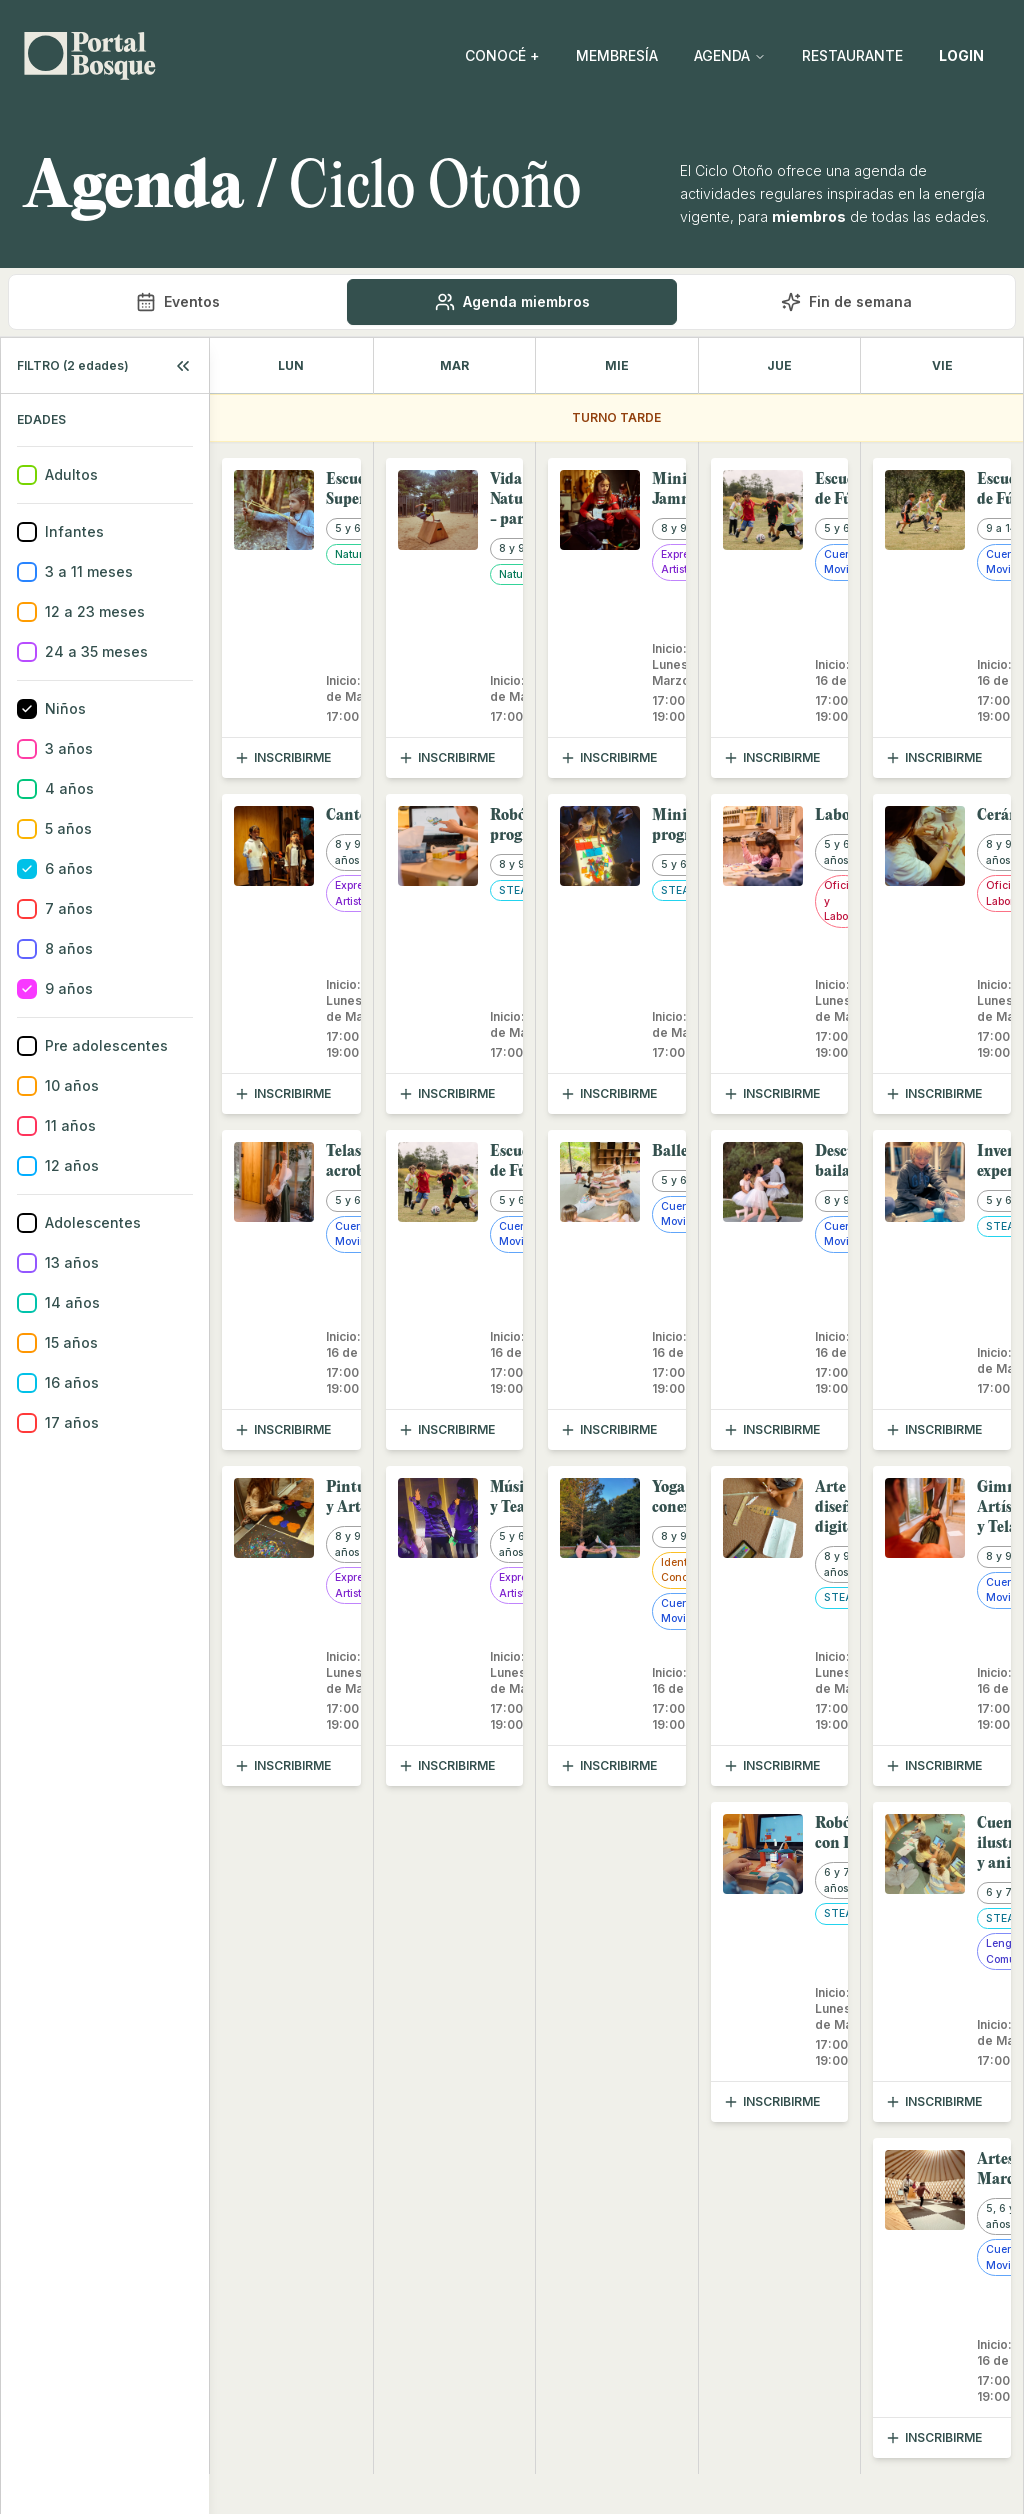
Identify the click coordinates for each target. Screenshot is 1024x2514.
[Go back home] (90, 56)
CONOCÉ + (502, 55)
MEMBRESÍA (617, 55)
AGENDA (730, 55)
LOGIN (961, 55)
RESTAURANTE (852, 55)
